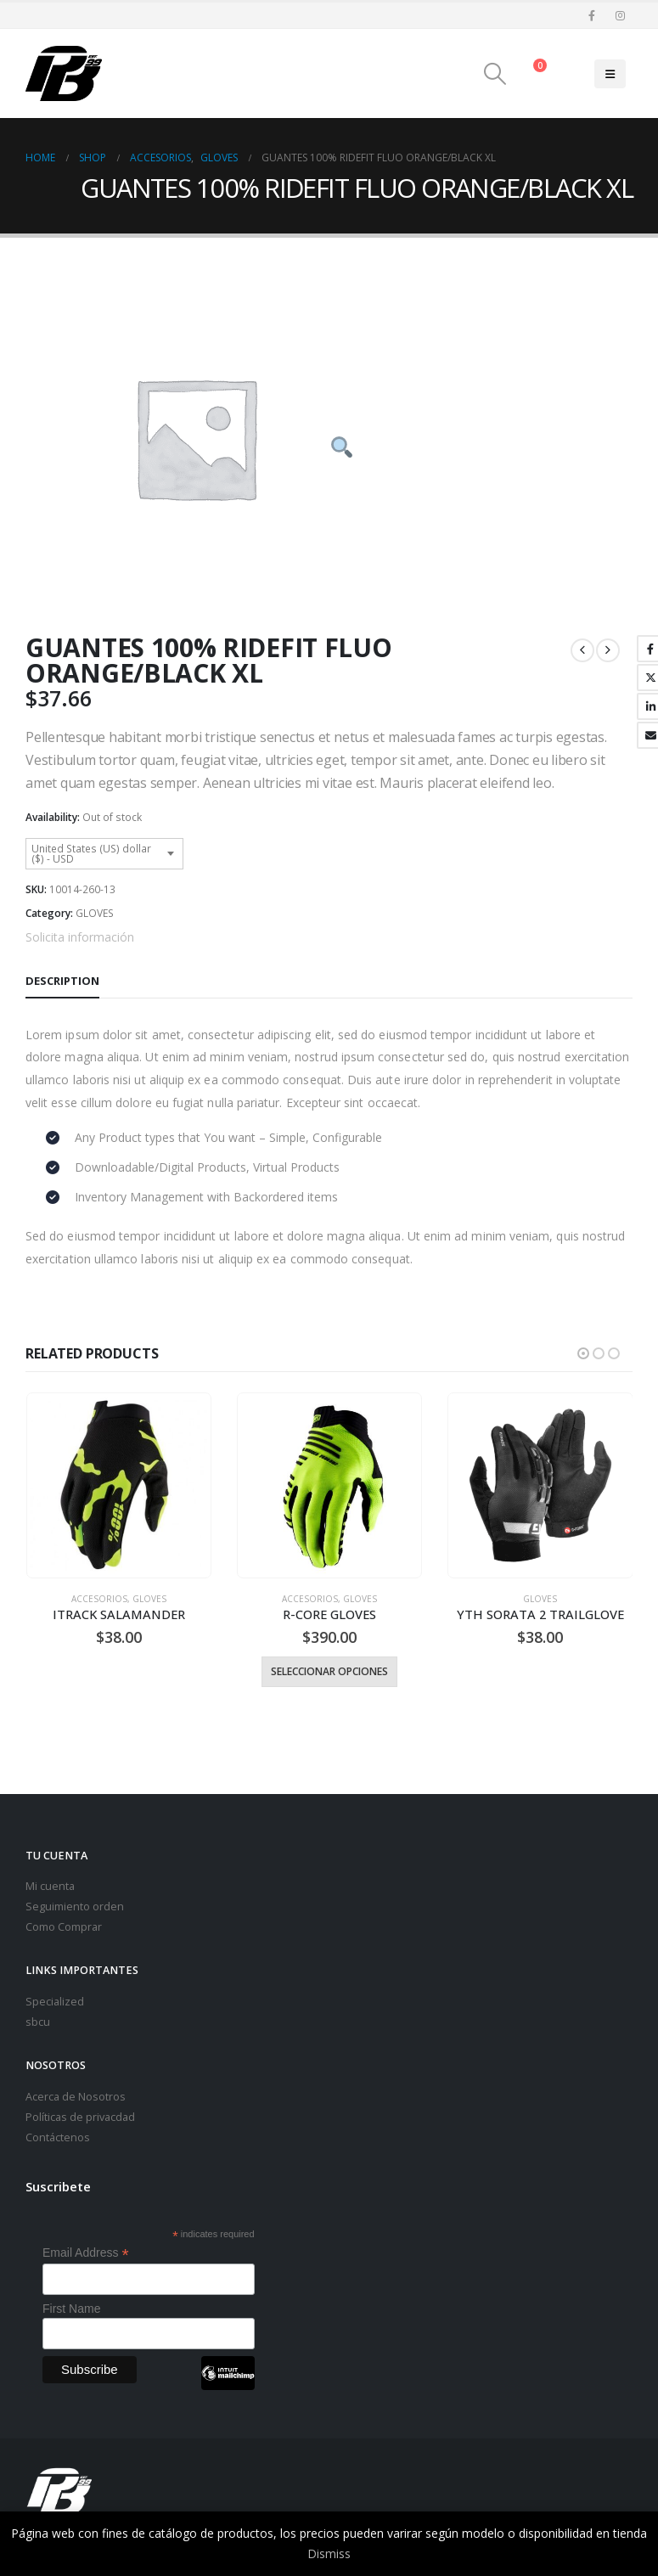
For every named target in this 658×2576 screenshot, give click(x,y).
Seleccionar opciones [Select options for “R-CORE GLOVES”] (329, 1671)
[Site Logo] (63, 73)
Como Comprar (63, 1925)
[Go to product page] (118, 1485)
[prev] (582, 650)
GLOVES (95, 913)
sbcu (37, 2020)
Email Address (85, 2251)
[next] (608, 650)
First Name (71, 2307)
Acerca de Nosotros (75, 2095)
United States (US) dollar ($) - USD (91, 853)
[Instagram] (620, 15)
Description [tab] (62, 980)
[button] (495, 74)
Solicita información (79, 937)
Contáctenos (57, 2136)
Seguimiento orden (74, 1905)
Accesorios (99, 1599)
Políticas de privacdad (80, 2115)
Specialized (54, 2000)
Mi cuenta (50, 1884)
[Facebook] (592, 15)
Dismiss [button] (329, 2553)
